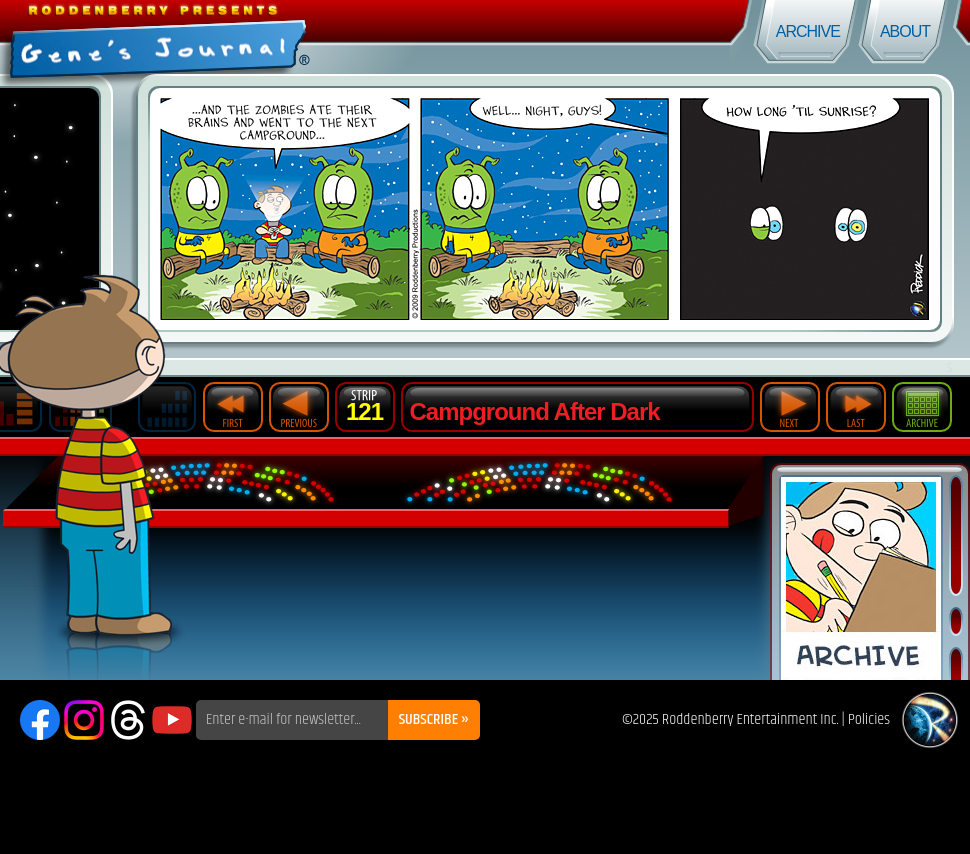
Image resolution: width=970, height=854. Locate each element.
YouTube (172, 720)
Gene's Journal (242, 37)
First (233, 407)
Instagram (84, 720)
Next (790, 407)
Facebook (40, 720)
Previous (299, 407)
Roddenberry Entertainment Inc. (750, 719)
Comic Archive (861, 578)
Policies (869, 719)
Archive (808, 31)
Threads (128, 720)
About (905, 31)
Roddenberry (930, 720)
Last (856, 407)
